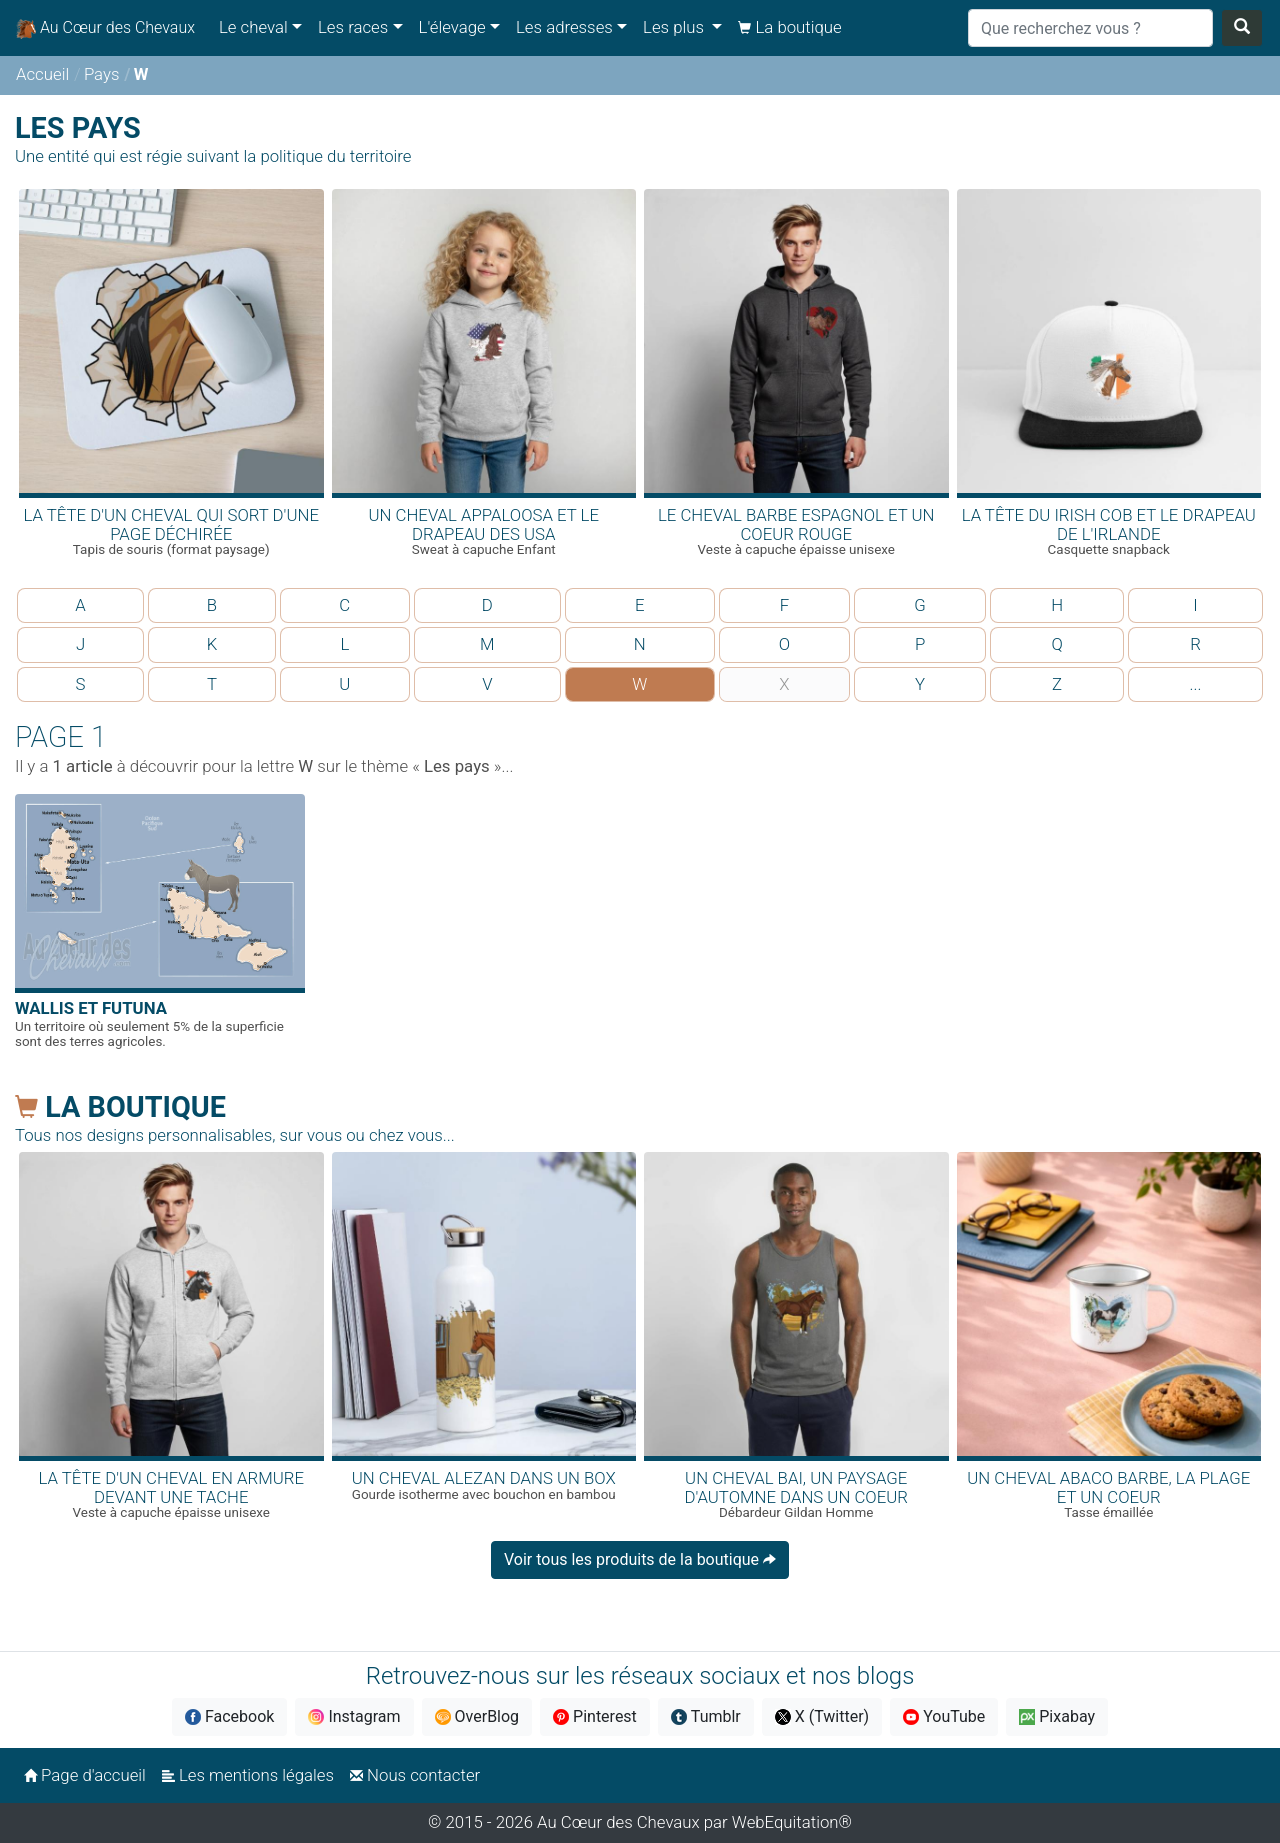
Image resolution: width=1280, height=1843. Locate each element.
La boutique (789, 27)
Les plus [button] (675, 27)
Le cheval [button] (253, 27)
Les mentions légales (248, 1775)
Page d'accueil (85, 1775)
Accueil (42, 74)
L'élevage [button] (452, 27)
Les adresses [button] (564, 27)
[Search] (1090, 28)
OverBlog (477, 1716)
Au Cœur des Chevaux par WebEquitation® (694, 1822)
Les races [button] (353, 27)
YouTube (944, 1716)
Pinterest (595, 1716)
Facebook (229, 1716)
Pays (102, 74)
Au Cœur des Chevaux (105, 28)
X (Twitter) (822, 1716)
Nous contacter (415, 1775)
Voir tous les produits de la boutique (640, 1559)
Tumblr (706, 1716)
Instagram (354, 1716)
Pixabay (1057, 1716)
